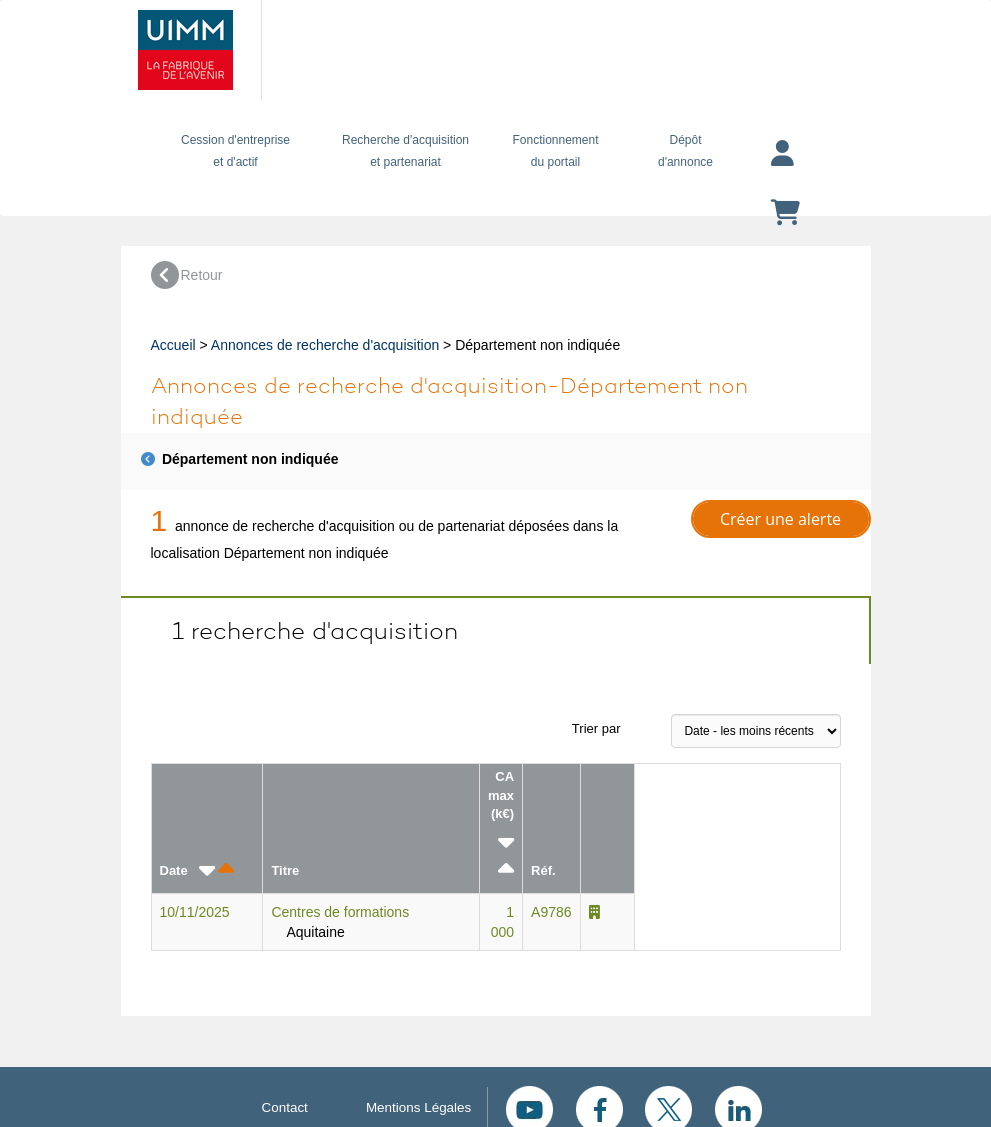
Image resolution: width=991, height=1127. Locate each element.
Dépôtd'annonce (686, 151)
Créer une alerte (780, 519)
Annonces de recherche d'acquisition (325, 345)
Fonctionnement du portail (556, 151)
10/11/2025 (195, 912)
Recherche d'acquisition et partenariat (406, 151)
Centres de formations (340, 912)
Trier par (596, 728)
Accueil (173, 345)
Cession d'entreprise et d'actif (236, 151)
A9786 (551, 912)
